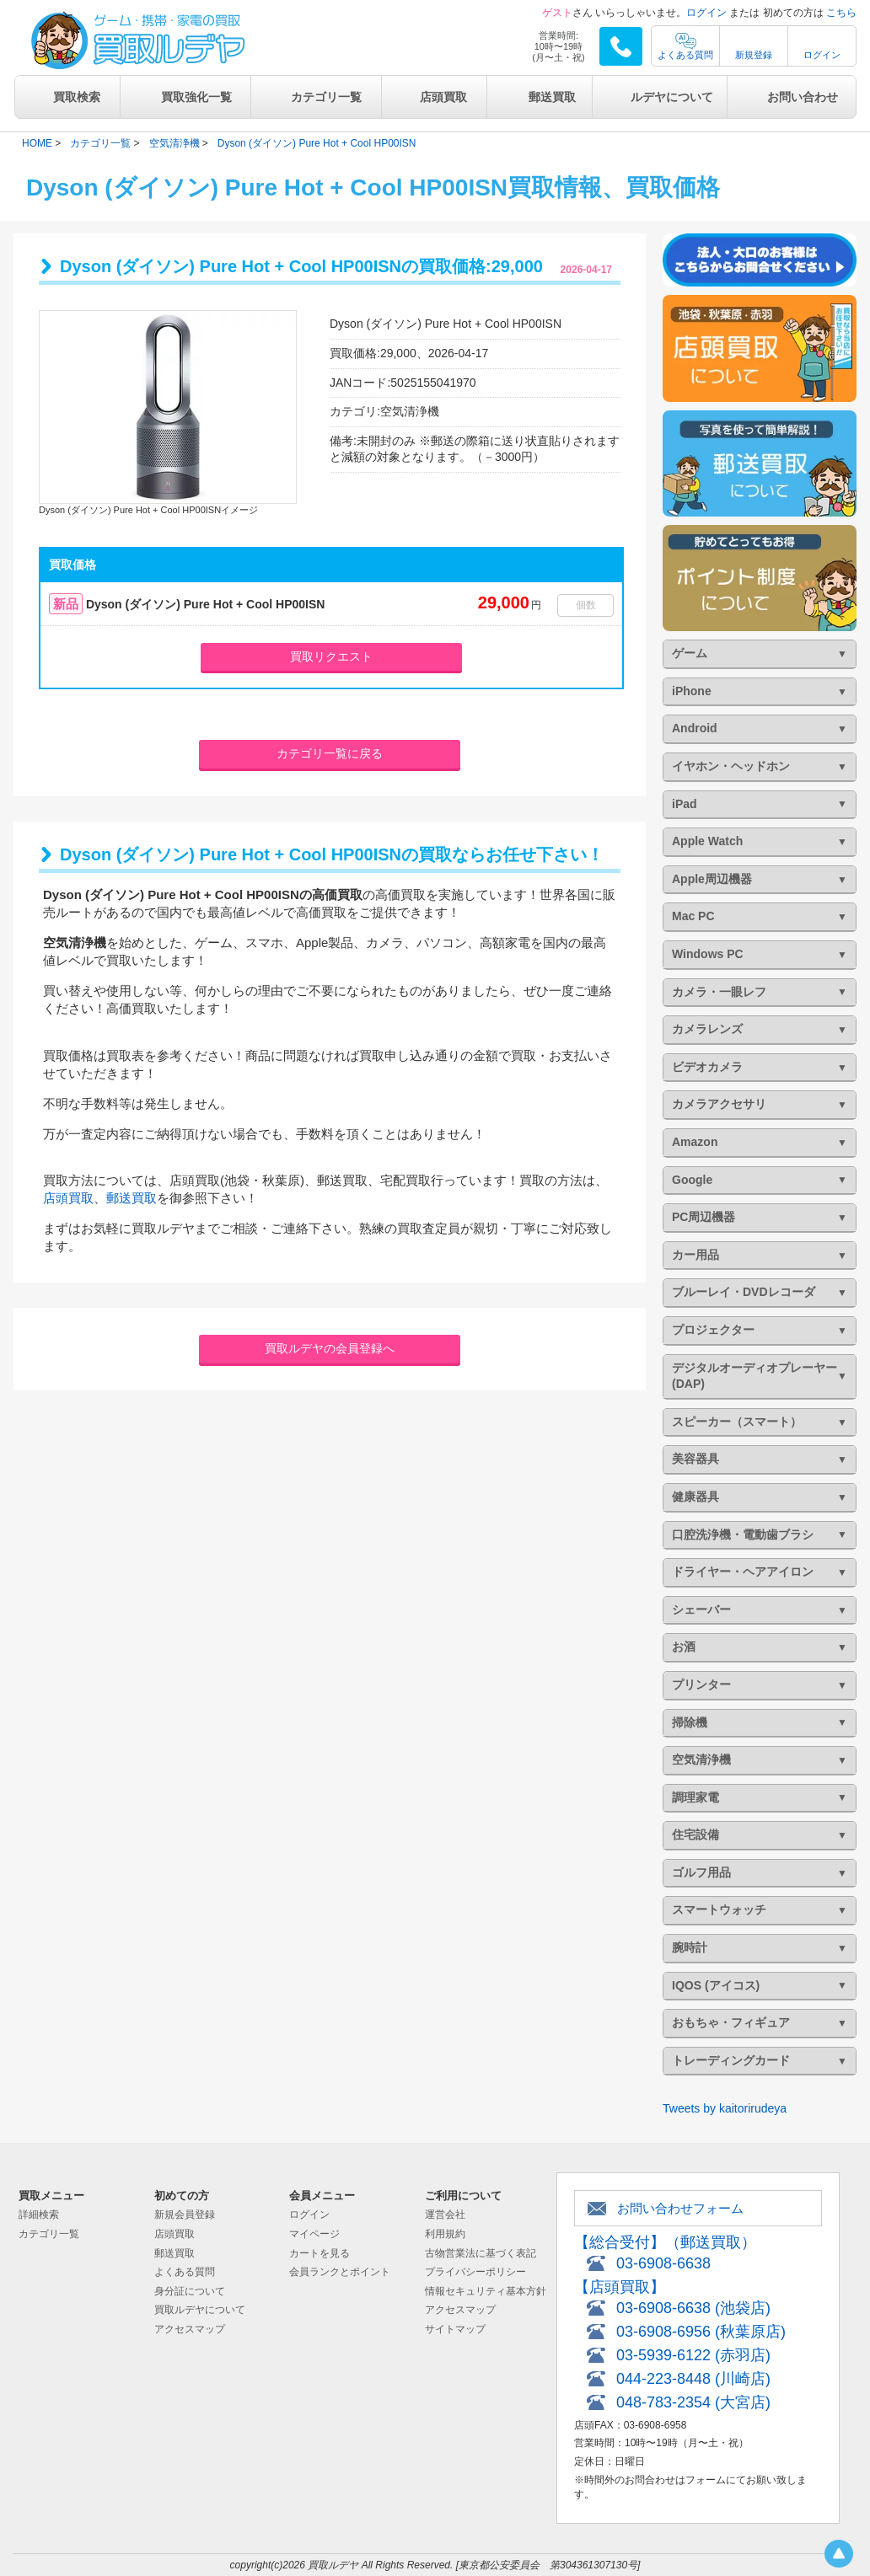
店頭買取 (443, 97)
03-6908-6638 (663, 2263)
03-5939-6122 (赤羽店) (693, 2355)
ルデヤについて (672, 97)
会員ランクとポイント (339, 2272)
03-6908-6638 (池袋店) (693, 2308)
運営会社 (445, 2214)
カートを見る (319, 2253)
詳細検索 (39, 2214)
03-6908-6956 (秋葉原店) (701, 2331)
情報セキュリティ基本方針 (485, 2291)
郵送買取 (552, 97)
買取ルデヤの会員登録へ (330, 1348)
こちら (841, 13)
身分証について (189, 2291)
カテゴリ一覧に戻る (330, 753)
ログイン (706, 13)
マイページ (314, 2234)
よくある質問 (685, 55)
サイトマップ (455, 2329)
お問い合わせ (802, 97)
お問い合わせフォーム (680, 2208)
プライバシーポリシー (475, 2272)
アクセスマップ (189, 2329)
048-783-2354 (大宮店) (693, 2402)
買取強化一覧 (196, 97)
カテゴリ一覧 (326, 97)
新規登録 (753, 55)
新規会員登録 (184, 2214)
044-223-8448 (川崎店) (693, 2378)
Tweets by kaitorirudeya (725, 2108)
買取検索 (76, 97)
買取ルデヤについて (199, 2310)
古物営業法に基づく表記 (480, 2253)
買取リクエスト (331, 656)
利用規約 (445, 2234)
